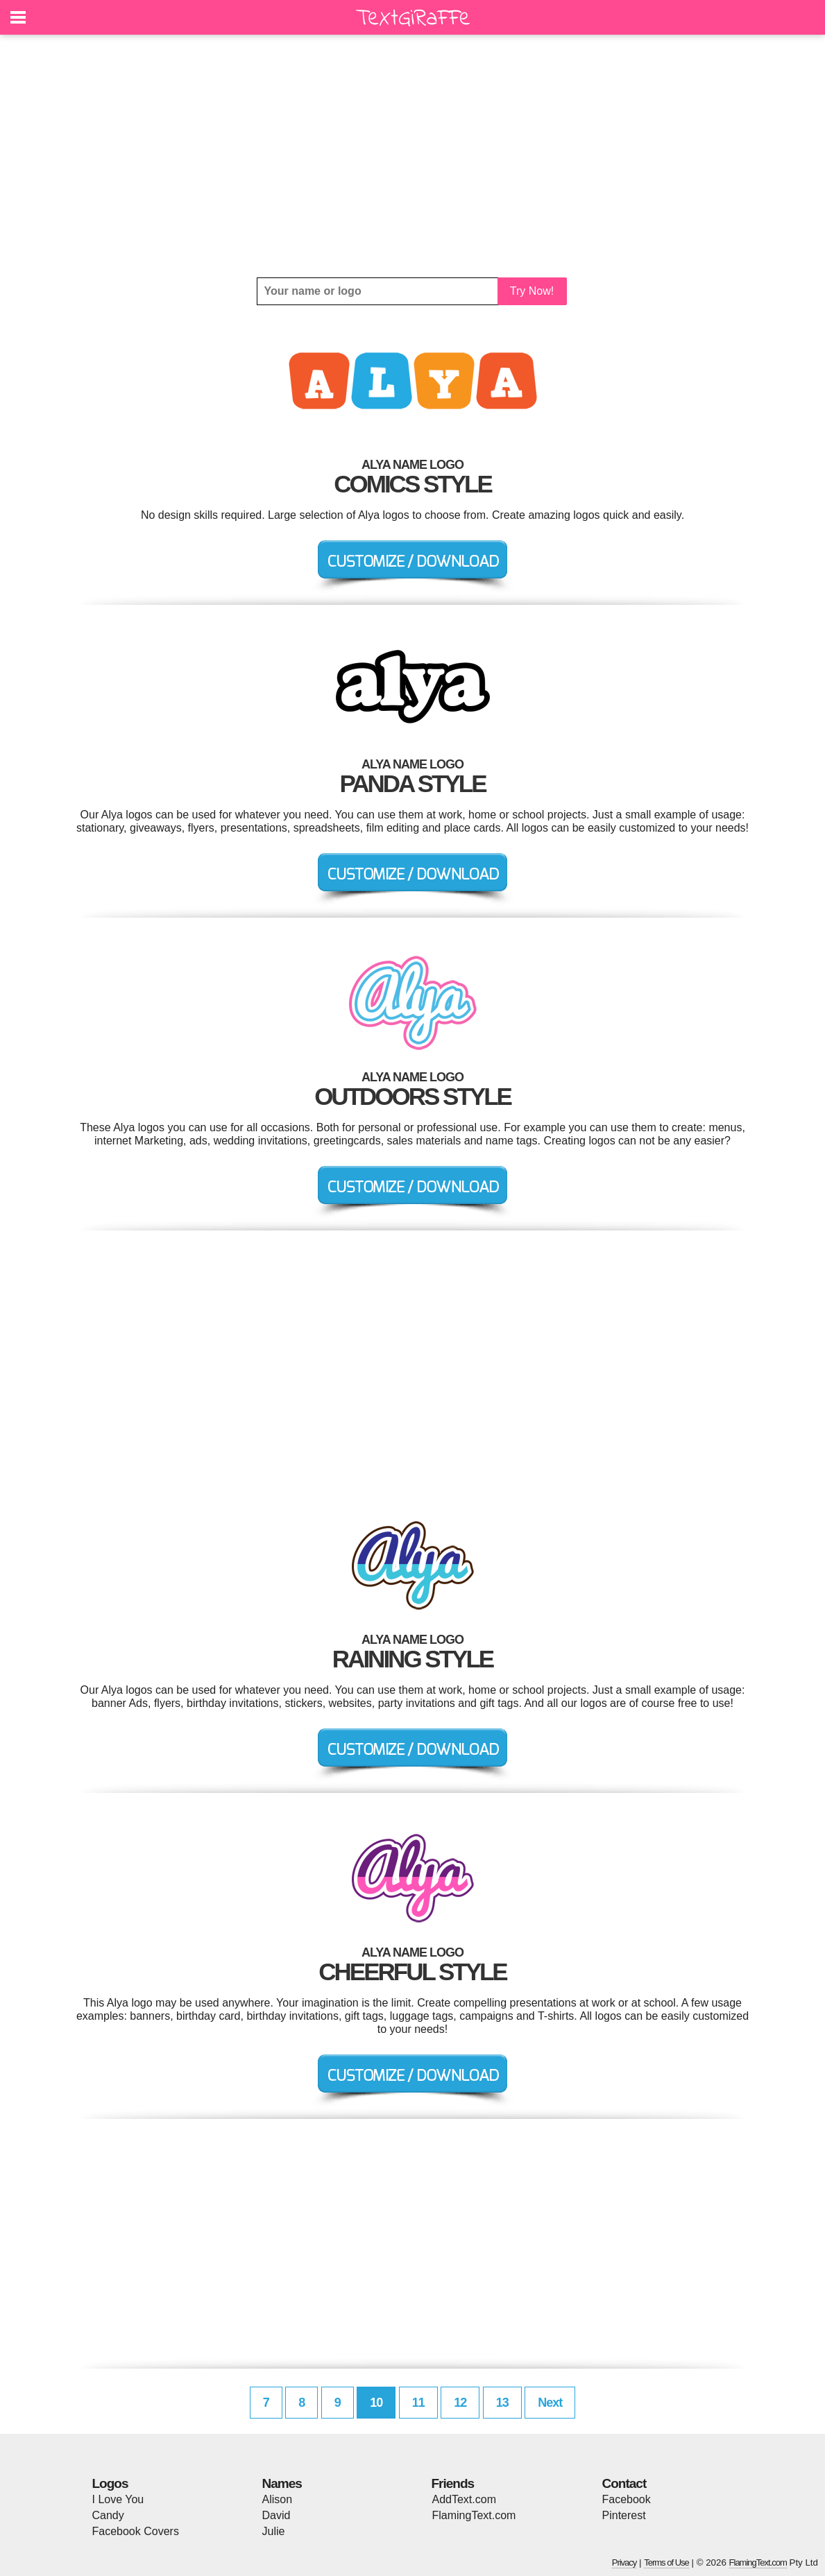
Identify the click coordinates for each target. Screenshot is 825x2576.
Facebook (626, 2499)
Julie (273, 2531)
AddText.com (464, 2499)
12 (460, 2403)
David (276, 2515)
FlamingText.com (474, 2515)
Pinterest (624, 2515)
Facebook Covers (135, 2531)
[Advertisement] (413, 156)
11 (418, 2403)
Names (282, 2483)
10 (376, 2403)
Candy (108, 2515)
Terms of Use (666, 2562)
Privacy (624, 2562)
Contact (624, 2483)
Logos (110, 2483)
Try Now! (532, 291)
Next (550, 2403)
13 (502, 2403)
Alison (277, 2499)
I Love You (118, 2499)
